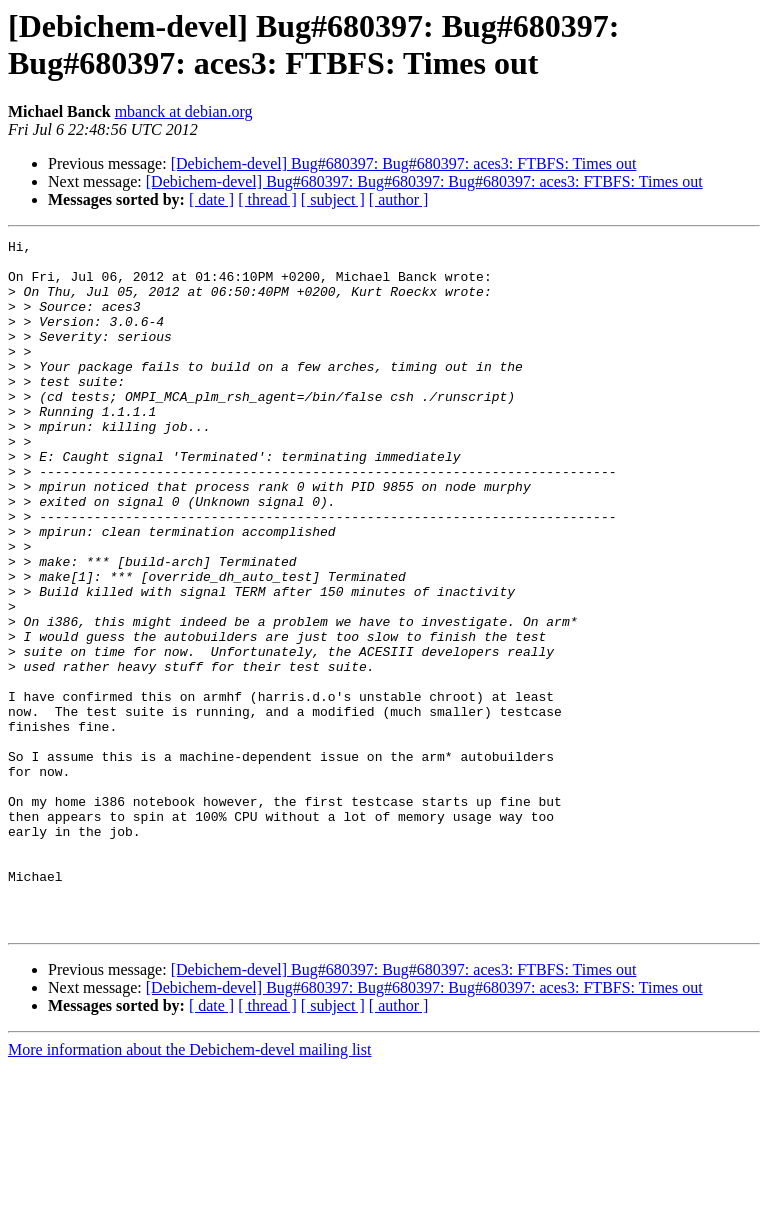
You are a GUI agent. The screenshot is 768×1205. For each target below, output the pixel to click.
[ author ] (399, 199)
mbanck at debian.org (184, 111)
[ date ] (211, 199)
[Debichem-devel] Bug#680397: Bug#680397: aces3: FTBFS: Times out (404, 163)
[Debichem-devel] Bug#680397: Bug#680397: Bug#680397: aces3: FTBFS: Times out (424, 181)
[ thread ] (267, 199)
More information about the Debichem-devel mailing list (189, 1187)
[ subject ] (333, 199)
